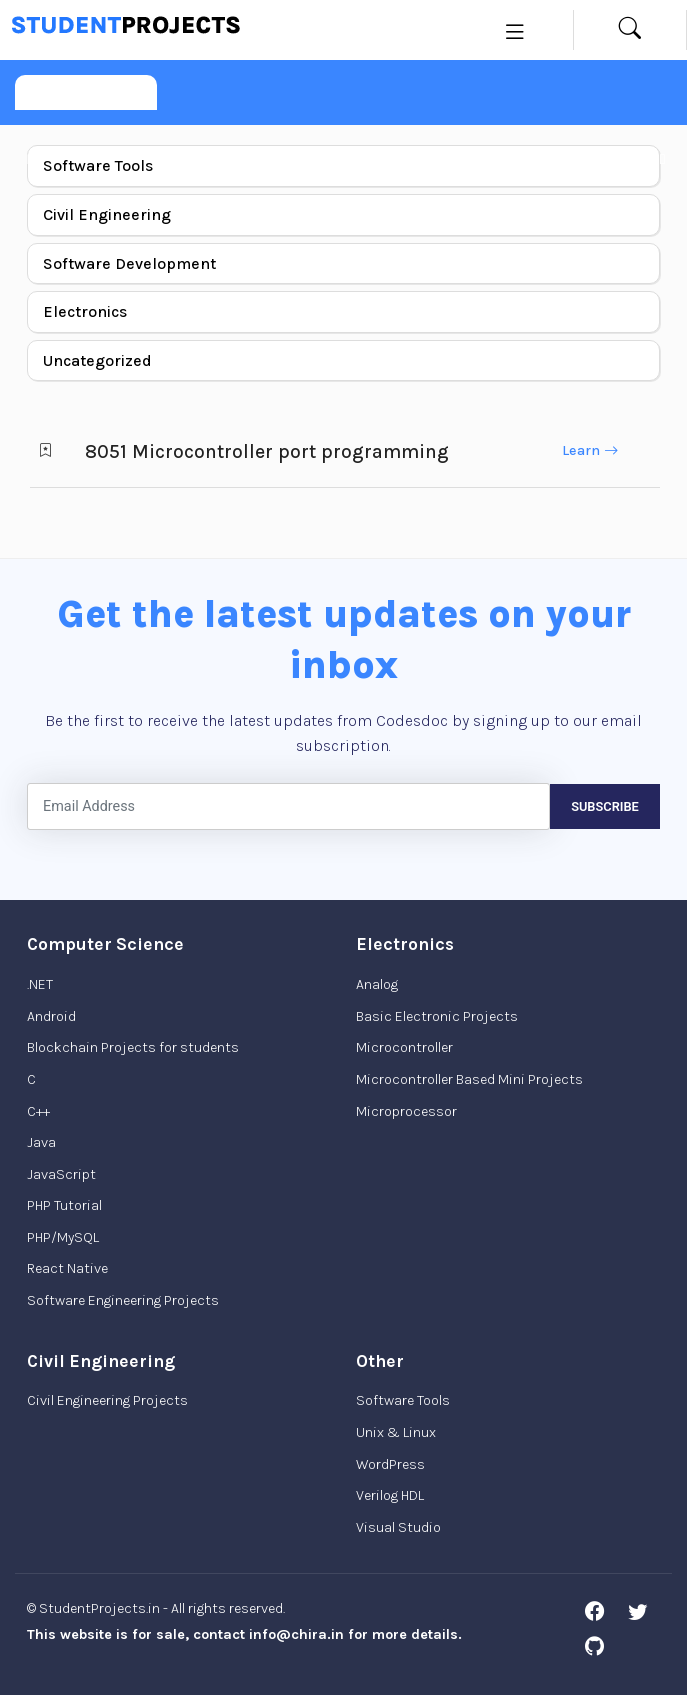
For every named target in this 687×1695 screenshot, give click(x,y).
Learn (590, 450)
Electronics (85, 311)
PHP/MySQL (63, 1237)
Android (51, 1016)
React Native (67, 1268)
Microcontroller (404, 1047)
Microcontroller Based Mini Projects (469, 1079)
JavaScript (61, 1174)
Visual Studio (398, 1527)
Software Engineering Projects (123, 1300)
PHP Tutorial (64, 1205)
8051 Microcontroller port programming (267, 451)
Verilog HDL (390, 1495)
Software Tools (98, 165)
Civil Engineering (107, 214)
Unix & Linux (396, 1432)
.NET (40, 984)
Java (41, 1142)
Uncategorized (97, 360)
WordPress (390, 1464)
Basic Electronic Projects (437, 1016)
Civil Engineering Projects (107, 1400)
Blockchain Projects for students (133, 1047)
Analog (377, 984)
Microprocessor (406, 1111)
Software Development (129, 263)
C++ (38, 1111)
